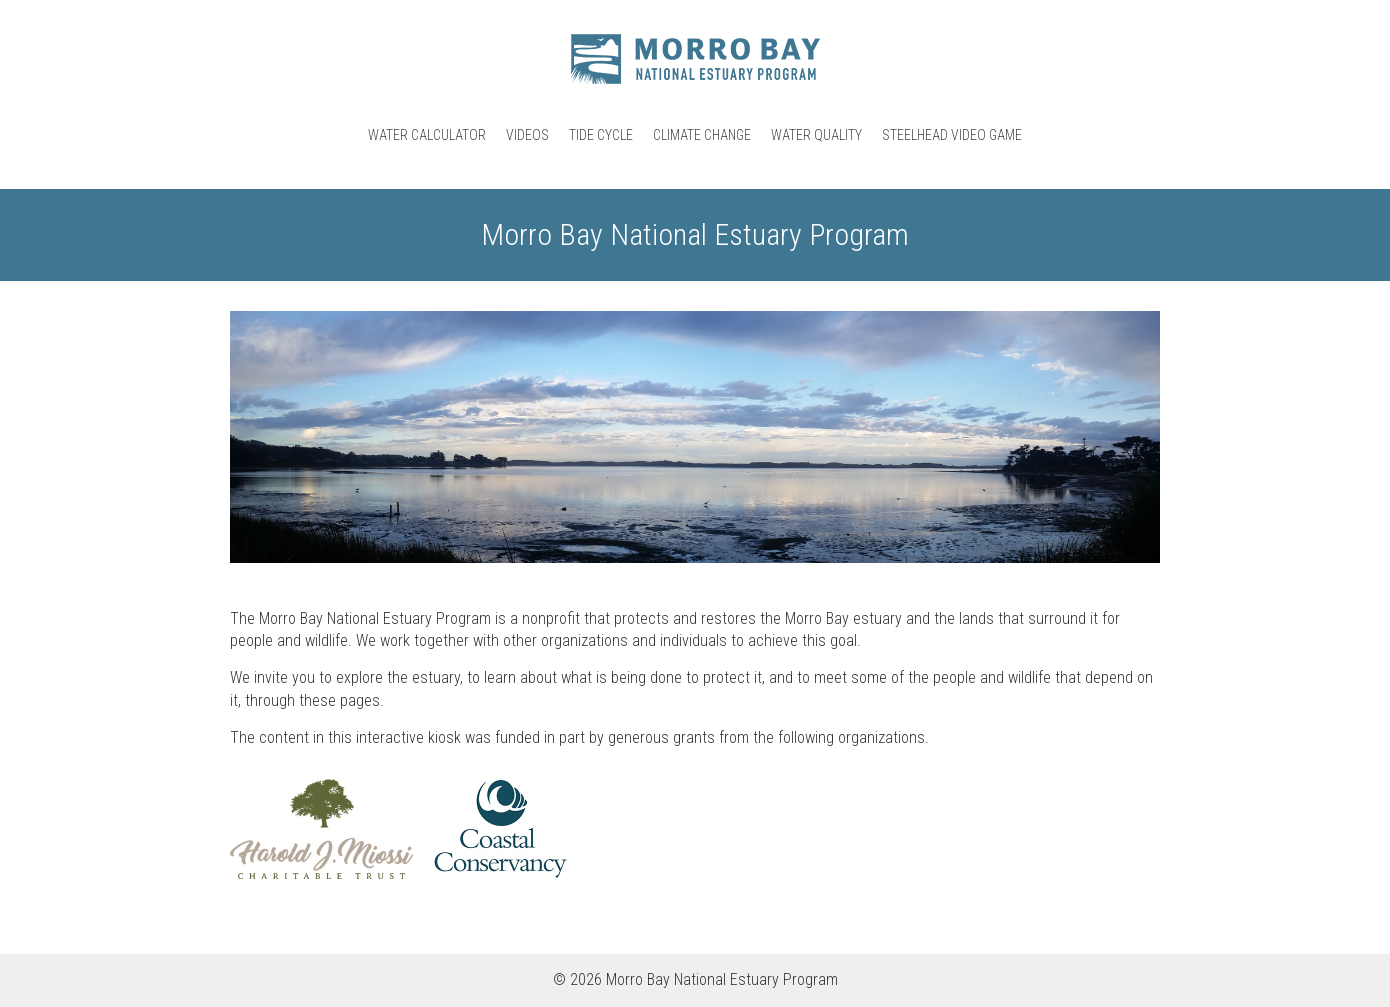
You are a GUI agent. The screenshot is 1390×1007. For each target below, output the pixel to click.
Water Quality (816, 135)
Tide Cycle (601, 135)
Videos (527, 135)
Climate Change (702, 135)
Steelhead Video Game (952, 135)
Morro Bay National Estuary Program (695, 59)
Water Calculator (427, 135)
